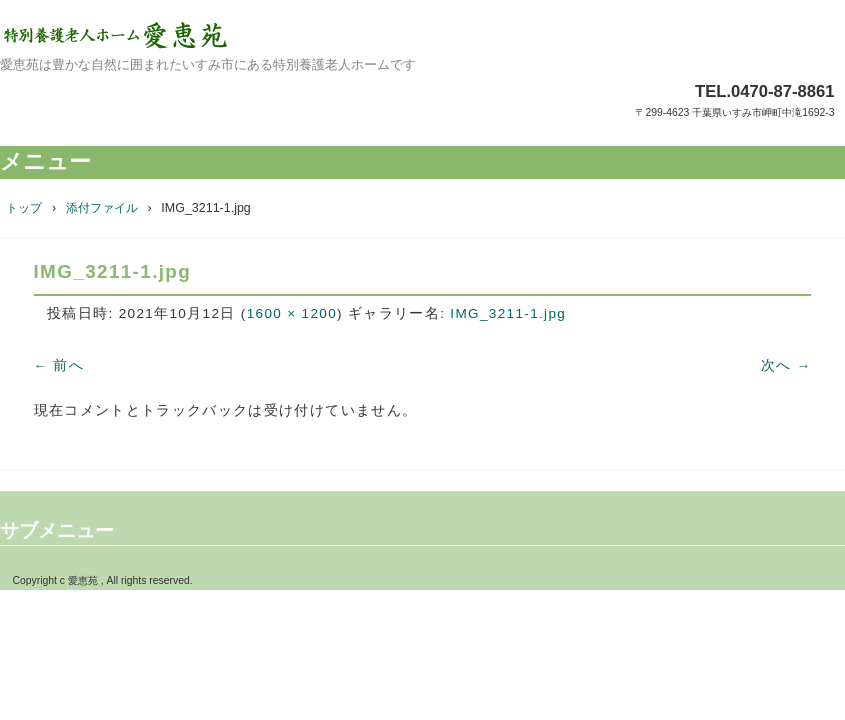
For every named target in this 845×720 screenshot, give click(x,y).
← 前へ (59, 365)
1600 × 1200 (292, 313)
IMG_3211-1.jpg (508, 313)
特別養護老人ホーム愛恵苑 (422, 35)
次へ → (786, 365)
